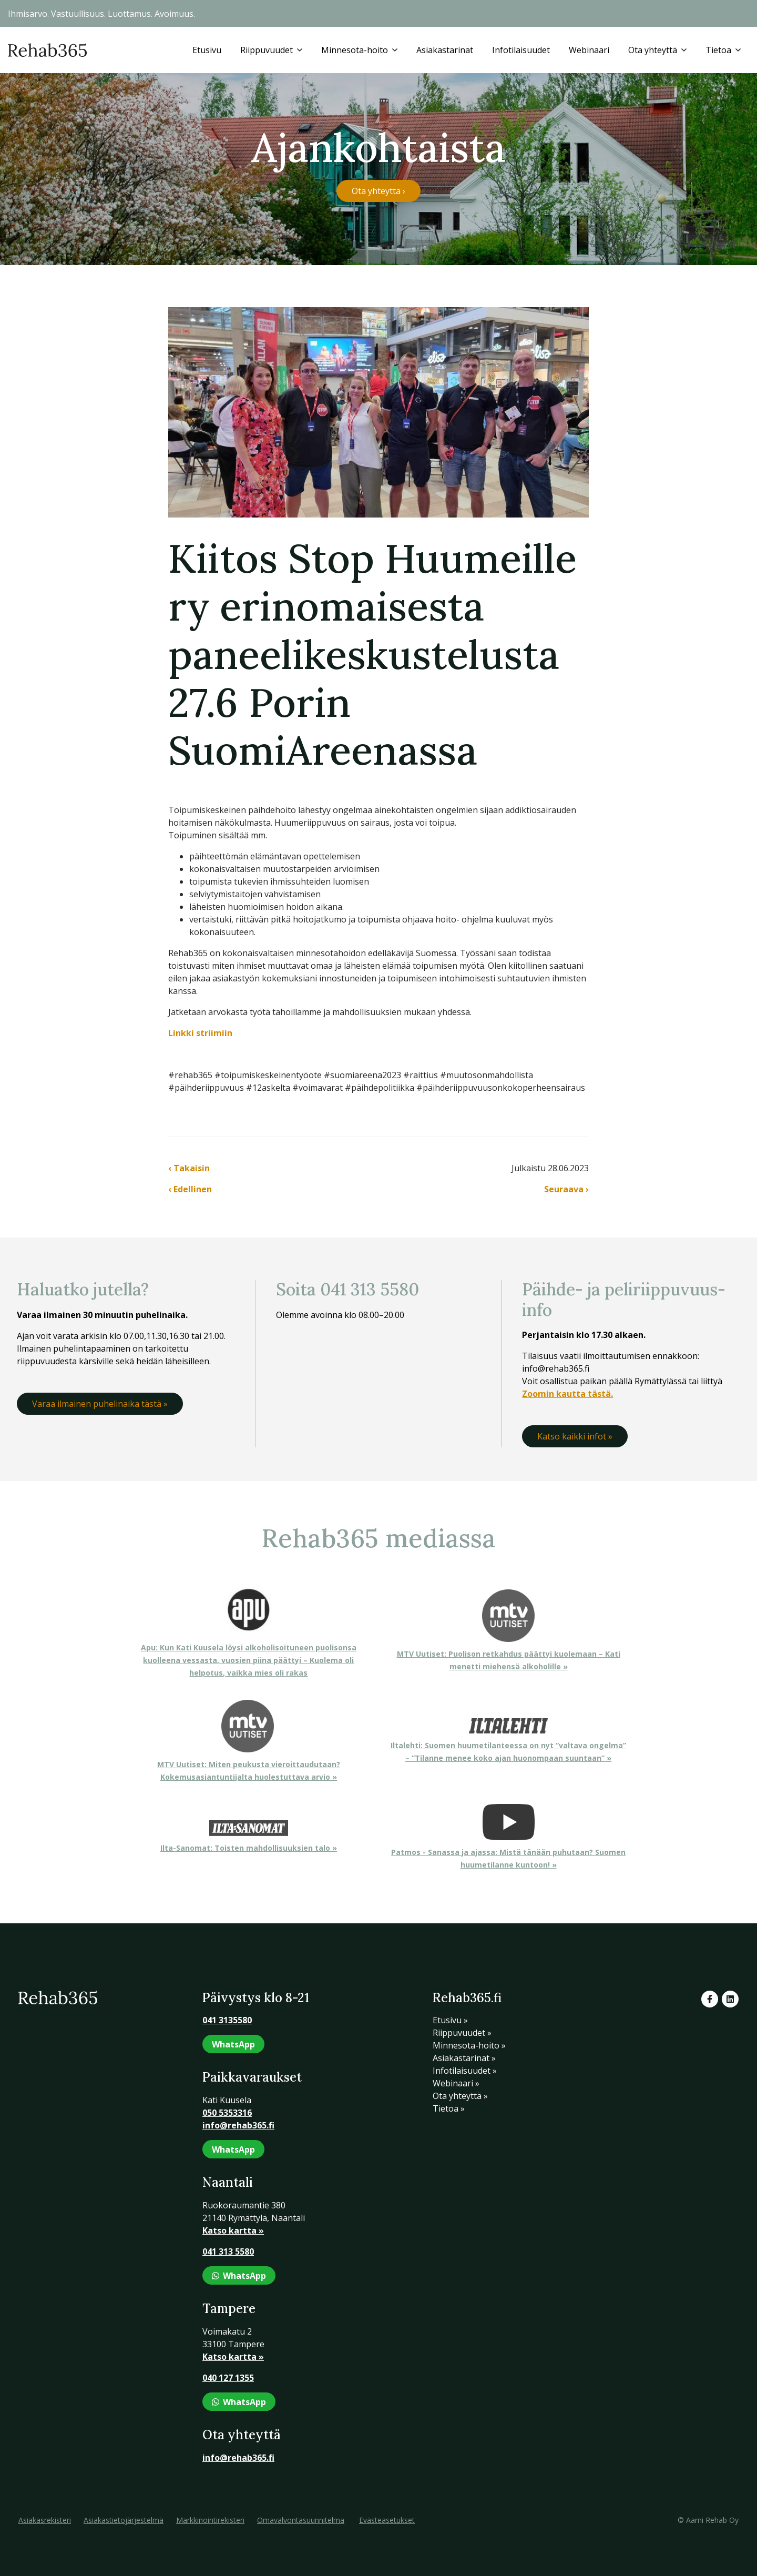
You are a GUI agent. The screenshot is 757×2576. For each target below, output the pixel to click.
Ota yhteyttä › (378, 191)
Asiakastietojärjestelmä (123, 2520)
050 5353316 (227, 2112)
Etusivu (206, 50)
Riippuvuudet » (462, 2033)
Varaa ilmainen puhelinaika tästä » (100, 1403)
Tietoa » (449, 2108)
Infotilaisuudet (521, 50)
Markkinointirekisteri (210, 2520)
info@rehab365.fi (238, 2125)
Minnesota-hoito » (469, 2045)
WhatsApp (233, 2044)
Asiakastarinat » (464, 2058)
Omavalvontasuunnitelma (300, 2520)
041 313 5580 (228, 2251)
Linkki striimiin (200, 1033)
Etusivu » (450, 2020)
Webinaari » (456, 2083)
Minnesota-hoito (354, 50)
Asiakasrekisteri (44, 2520)
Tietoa (718, 50)
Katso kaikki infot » (574, 1436)
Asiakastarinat (444, 50)
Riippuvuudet (266, 50)
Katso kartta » (233, 2230)
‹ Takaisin (189, 1168)
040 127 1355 (228, 2378)
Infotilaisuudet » (465, 2070)
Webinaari (589, 50)
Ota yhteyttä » (460, 2096)
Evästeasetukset (387, 2520)
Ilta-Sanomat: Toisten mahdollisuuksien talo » (248, 1848)
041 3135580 (227, 2020)
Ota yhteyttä (652, 50)
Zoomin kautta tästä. (567, 1393)
